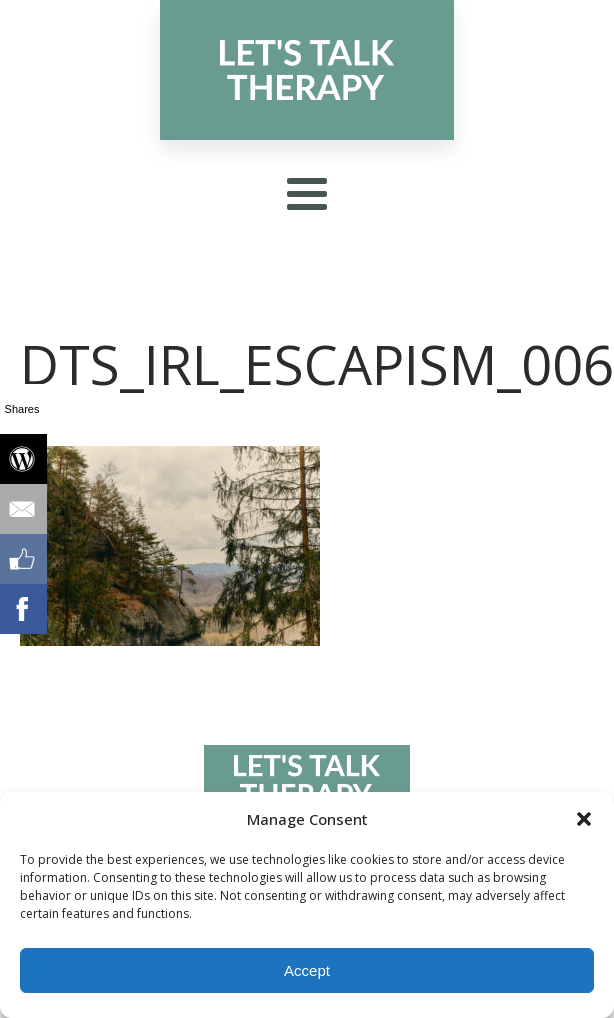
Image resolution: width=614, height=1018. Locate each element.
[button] (584, 819)
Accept (307, 970)
